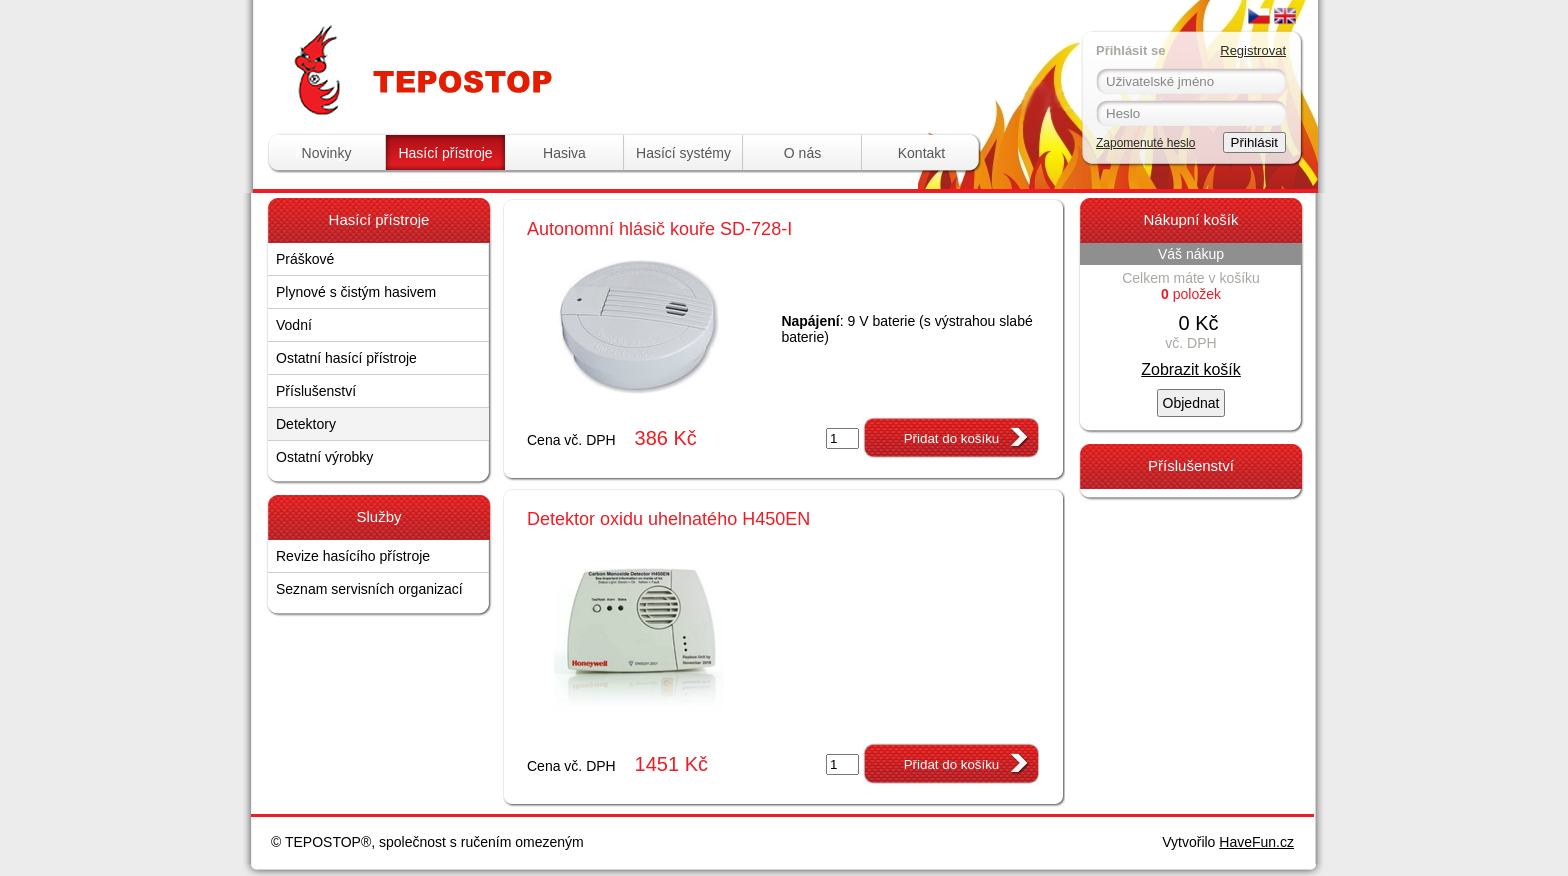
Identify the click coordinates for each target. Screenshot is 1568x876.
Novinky (327, 153)
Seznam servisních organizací (369, 589)
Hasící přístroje (445, 153)
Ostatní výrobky (324, 457)
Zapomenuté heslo (1145, 143)
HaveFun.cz (1256, 842)
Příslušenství (316, 391)
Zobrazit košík (1191, 369)
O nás (802, 153)
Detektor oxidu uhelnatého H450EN (668, 519)
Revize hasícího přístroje (353, 556)
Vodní (294, 325)
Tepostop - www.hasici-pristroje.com (520, 38)
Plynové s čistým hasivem (356, 292)
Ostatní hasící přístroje (346, 358)
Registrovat (1253, 50)
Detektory (306, 424)
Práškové (305, 259)
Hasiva (564, 153)
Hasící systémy (683, 153)
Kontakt (921, 153)
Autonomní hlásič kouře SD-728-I (659, 229)
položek (1191, 294)
